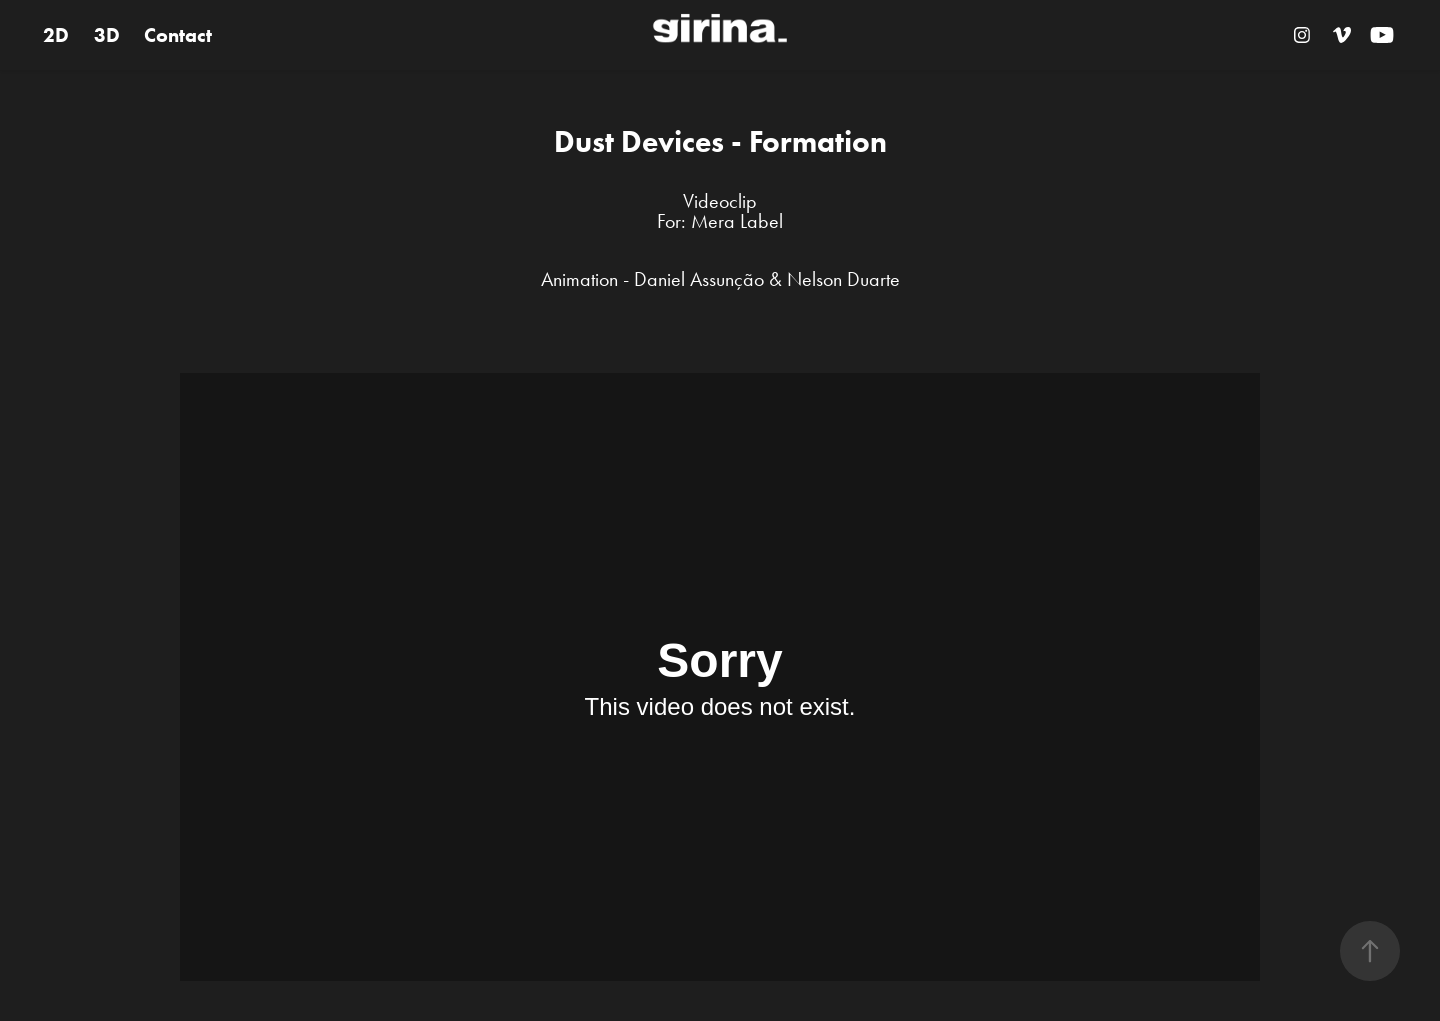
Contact (178, 35)
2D (56, 35)
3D (107, 35)
